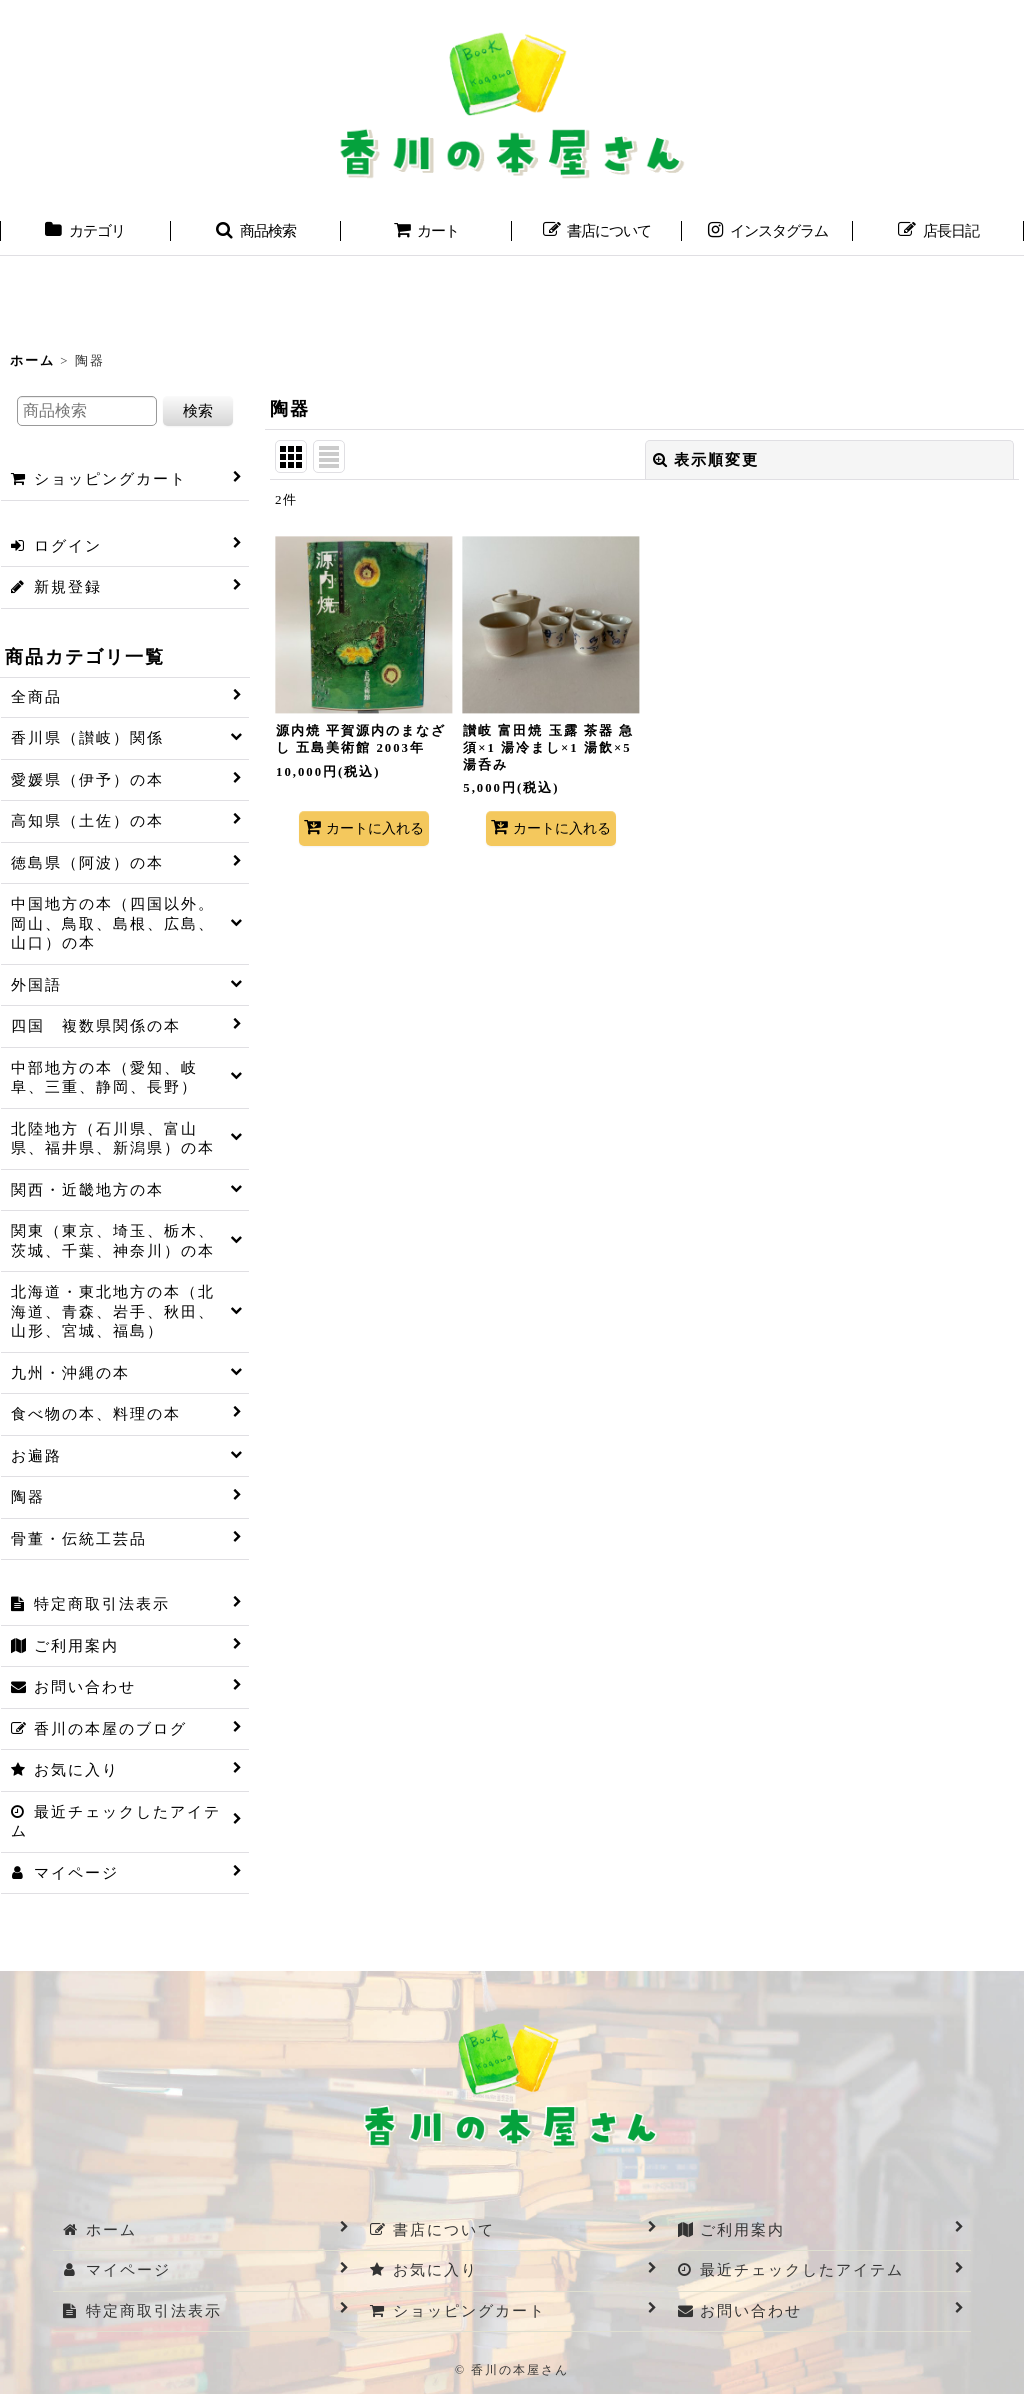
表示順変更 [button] (706, 460)
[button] (256, 233)
